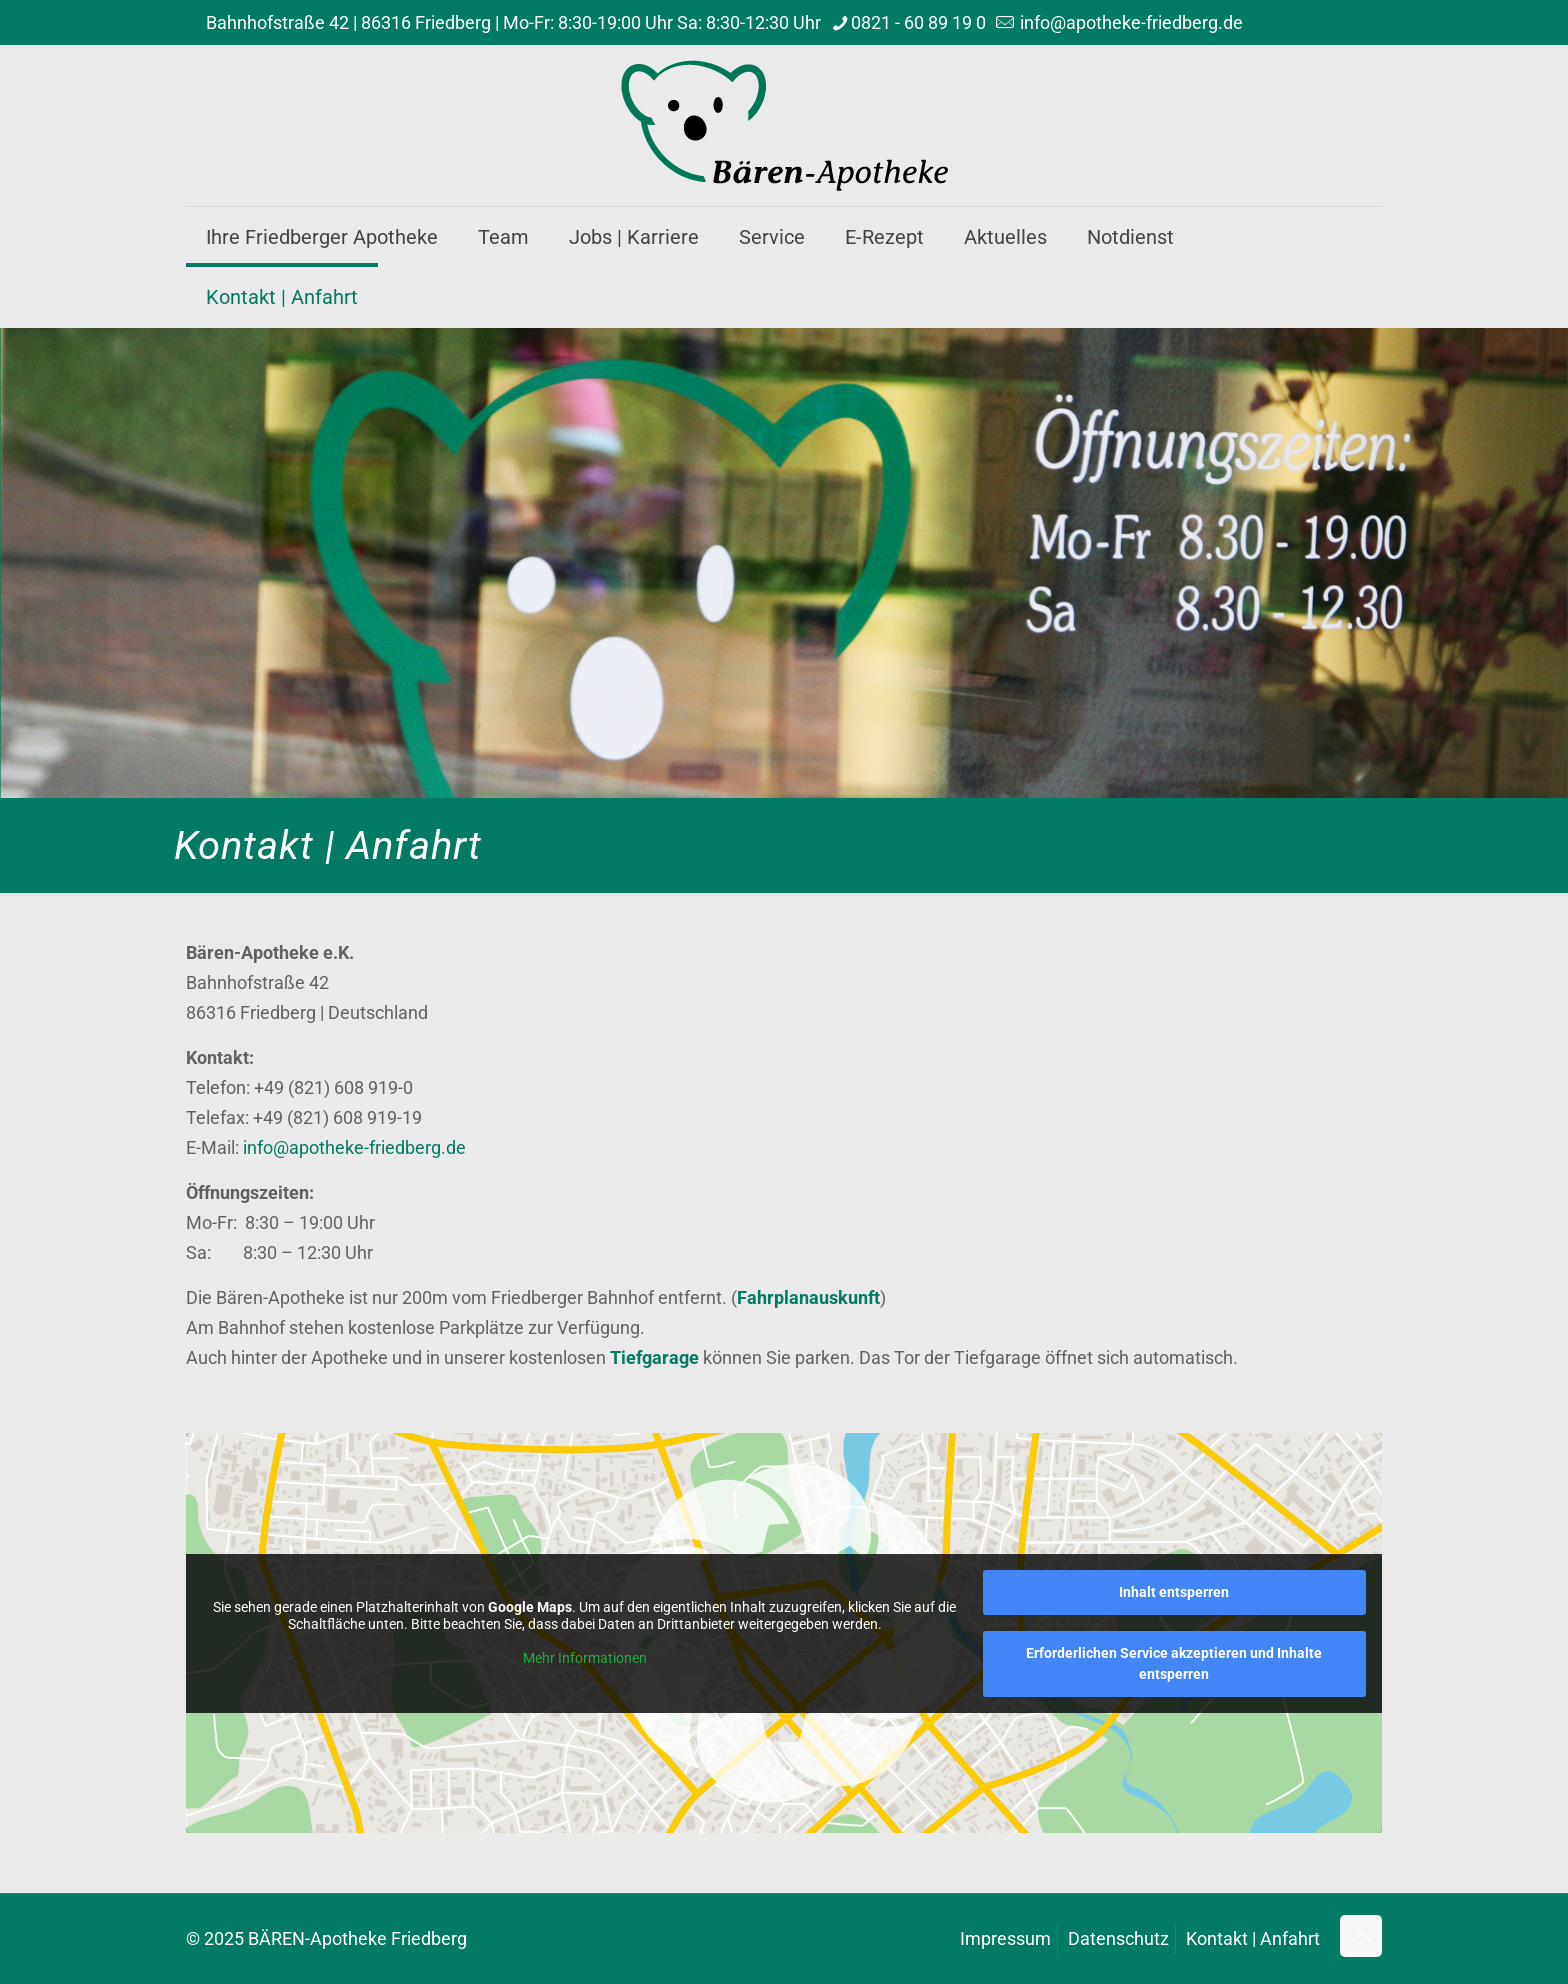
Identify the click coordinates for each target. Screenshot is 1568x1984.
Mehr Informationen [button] (585, 1658)
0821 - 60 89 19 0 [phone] (918, 22)
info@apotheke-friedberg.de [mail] (1129, 22)
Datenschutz (1118, 1938)
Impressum (1005, 1938)
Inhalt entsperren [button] (1175, 1592)
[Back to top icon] (1361, 1936)
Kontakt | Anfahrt (1253, 1938)
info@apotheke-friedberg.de (354, 1147)
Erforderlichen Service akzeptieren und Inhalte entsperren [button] (1175, 1663)
